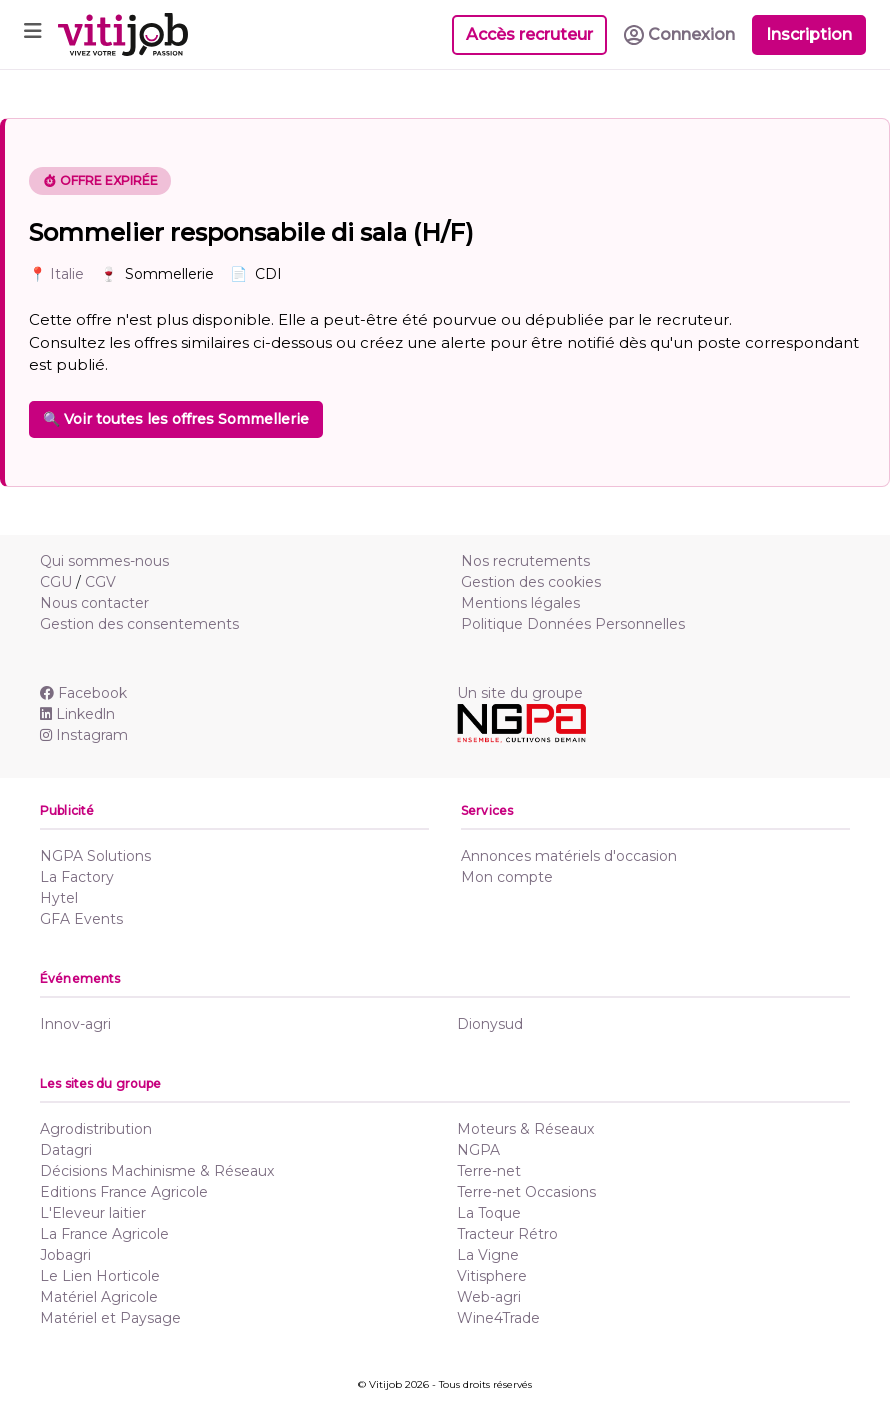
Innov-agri (75, 1024)
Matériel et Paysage (110, 1318)
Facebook (83, 693)
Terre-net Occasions (526, 1192)
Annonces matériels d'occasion (569, 856)
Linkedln (77, 714)
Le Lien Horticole (100, 1276)
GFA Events (81, 919)
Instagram (84, 735)
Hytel (59, 898)
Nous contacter (94, 603)
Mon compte (507, 877)
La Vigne (488, 1255)
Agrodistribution (96, 1129)
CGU (56, 582)
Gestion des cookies (531, 582)
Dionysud (490, 1024)
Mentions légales (520, 603)
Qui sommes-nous (104, 561)
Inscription (809, 34)
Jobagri (65, 1255)
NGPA (478, 1150)
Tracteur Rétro (507, 1234)
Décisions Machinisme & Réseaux (157, 1171)
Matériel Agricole (99, 1297)
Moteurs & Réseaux (525, 1129)
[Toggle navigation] (33, 34)
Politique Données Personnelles (573, 624)
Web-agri (489, 1297)
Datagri (66, 1150)
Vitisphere (492, 1276)
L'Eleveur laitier (93, 1213)
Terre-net (489, 1171)
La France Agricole (104, 1234)
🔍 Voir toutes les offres (176, 419)
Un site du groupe (520, 693)
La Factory (77, 877)
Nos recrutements (525, 561)
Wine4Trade (498, 1318)
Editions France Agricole (124, 1192)
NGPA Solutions (95, 856)
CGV (100, 582)
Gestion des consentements (139, 624)
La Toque (489, 1213)
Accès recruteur (529, 34)
